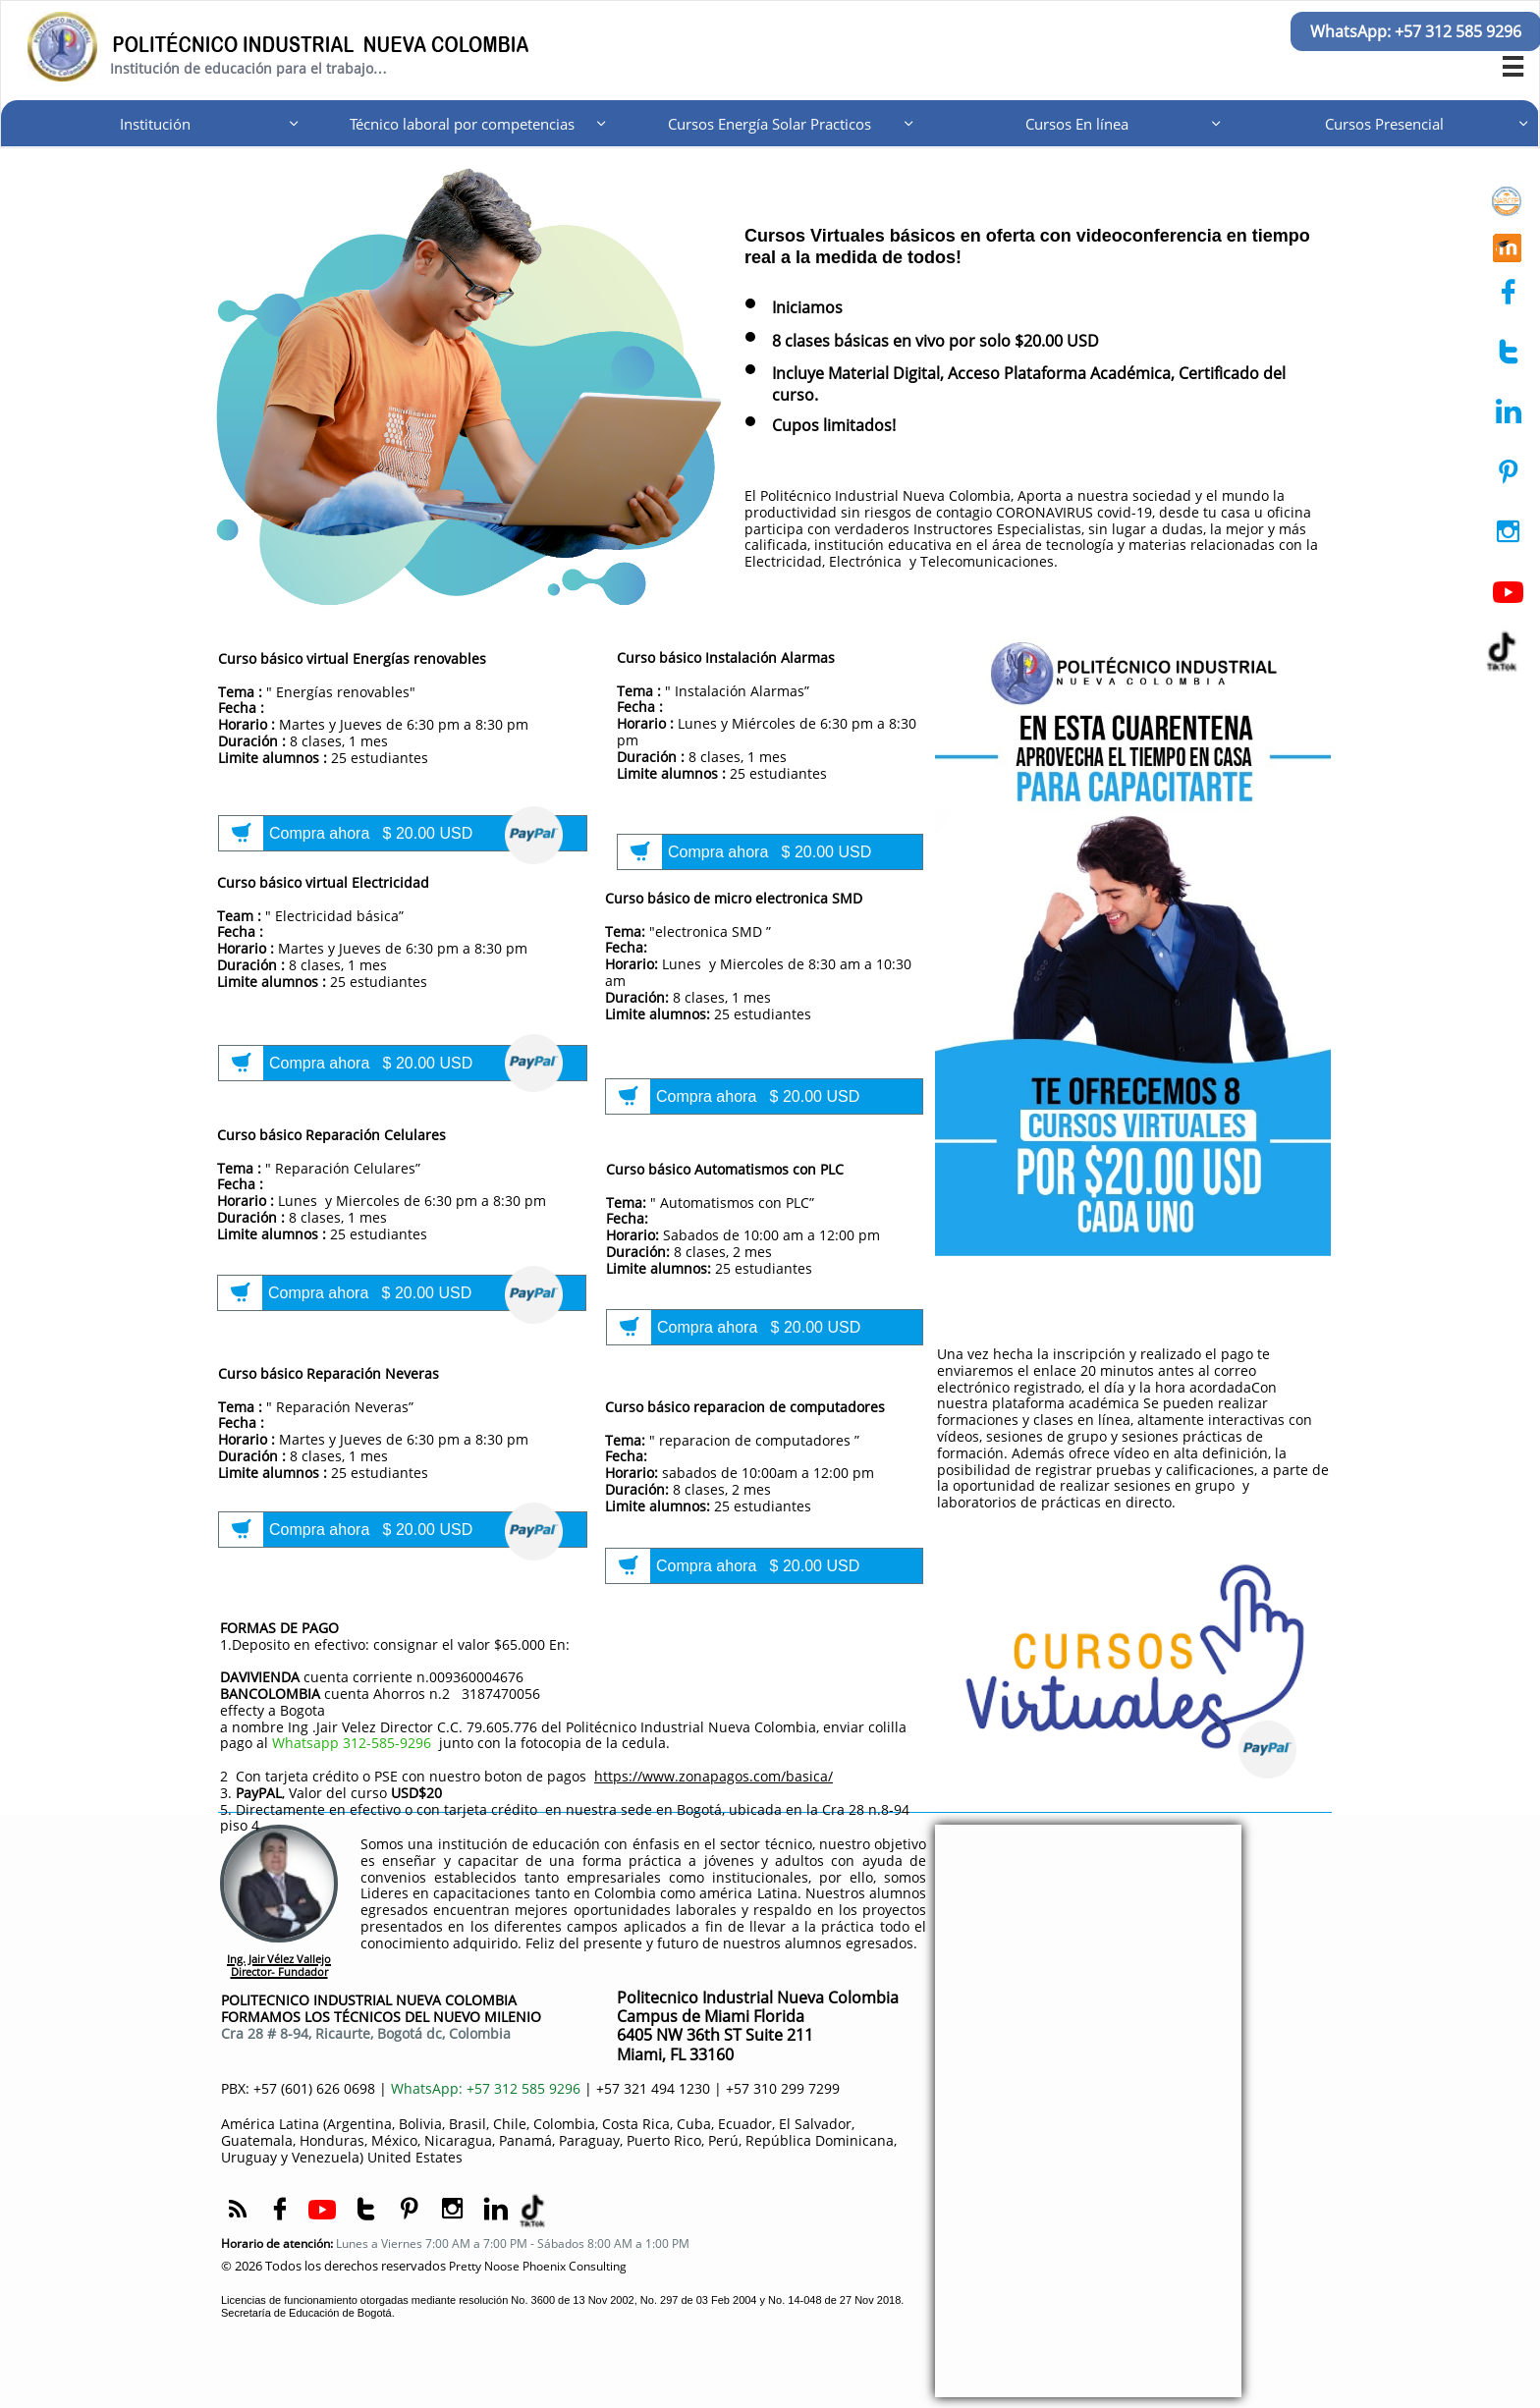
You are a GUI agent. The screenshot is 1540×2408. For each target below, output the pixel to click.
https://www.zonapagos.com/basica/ (713, 1776)
